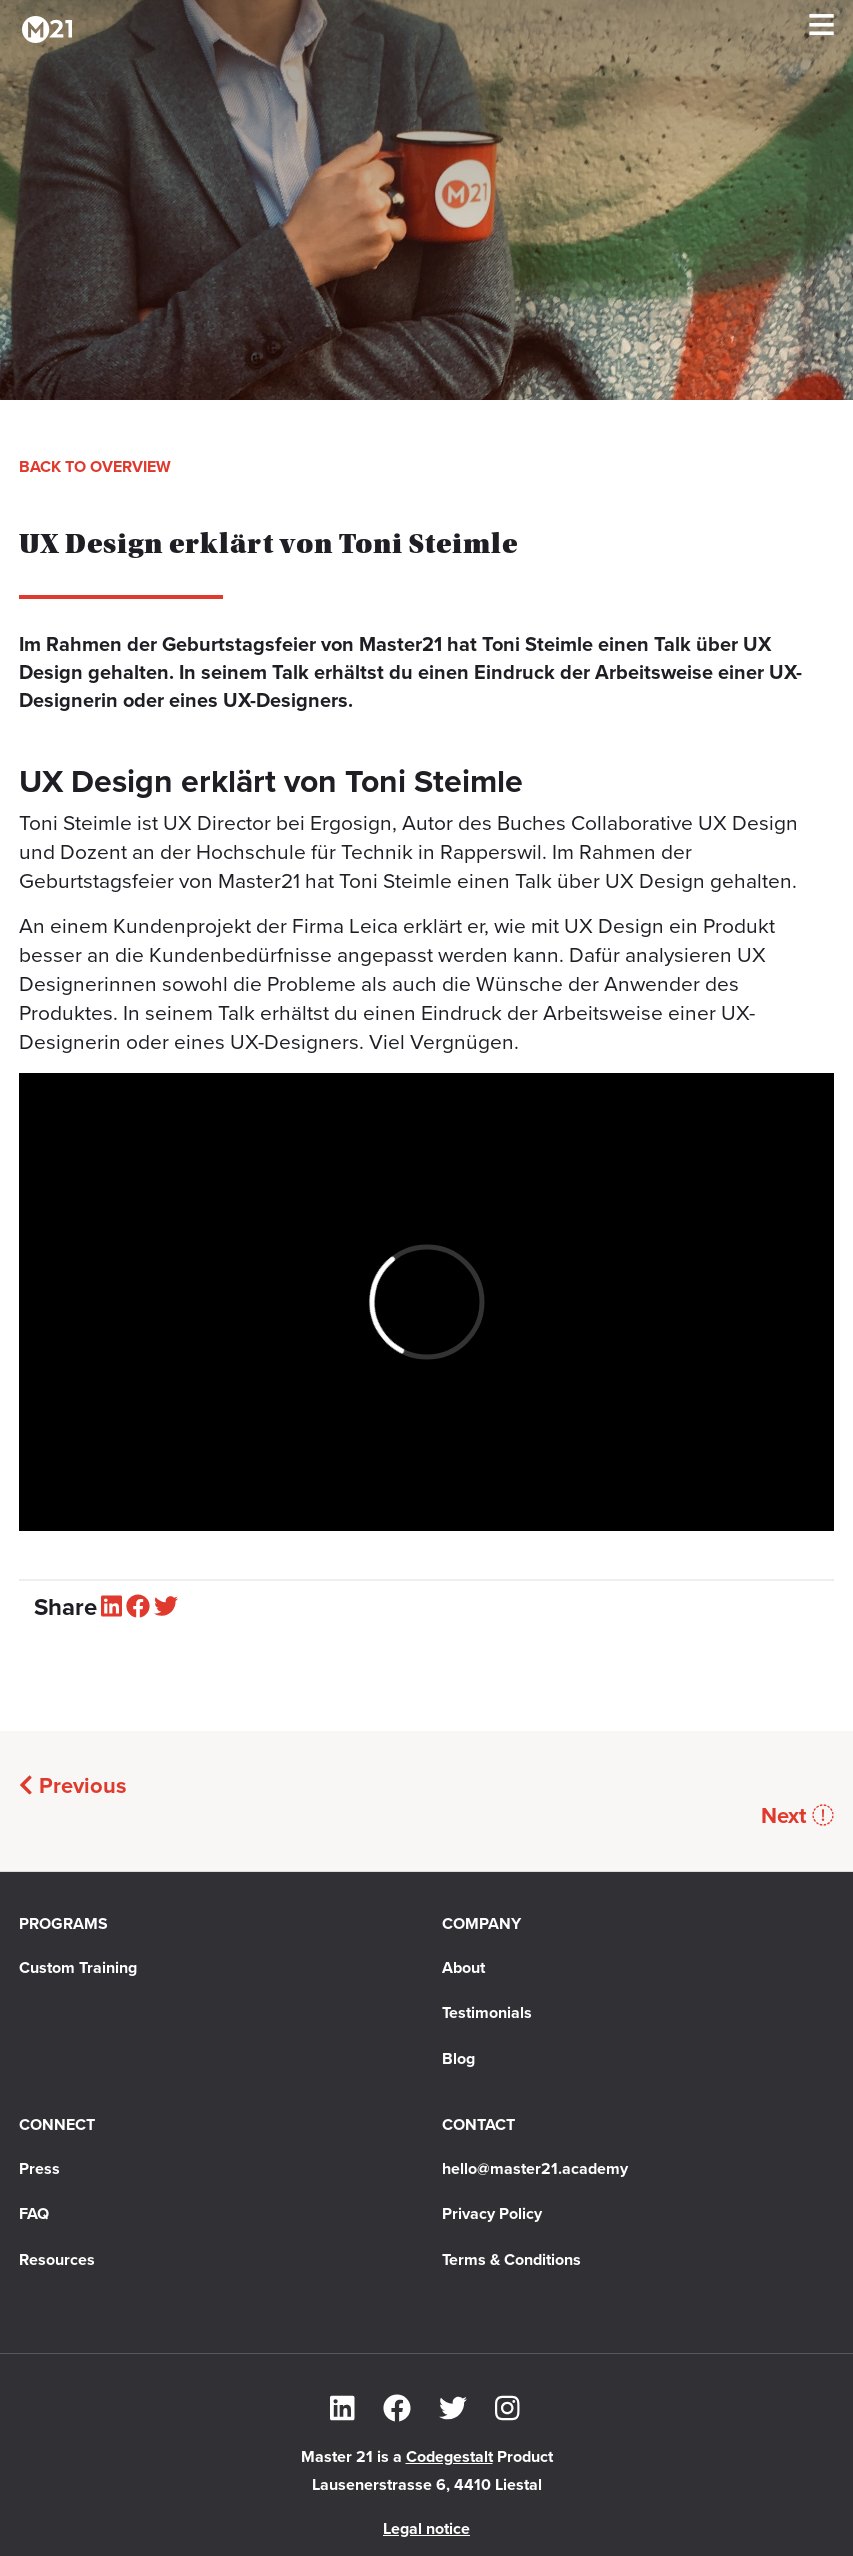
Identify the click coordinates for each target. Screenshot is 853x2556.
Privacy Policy (492, 2214)
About (463, 1968)
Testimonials (487, 2013)
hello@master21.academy (535, 2169)
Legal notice (426, 2529)
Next (797, 1816)
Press (39, 2169)
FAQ (34, 2214)
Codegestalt (449, 2457)
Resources (57, 2260)
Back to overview (95, 467)
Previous (73, 1786)
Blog (458, 2059)
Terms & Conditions (511, 2260)
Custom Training (78, 1968)
